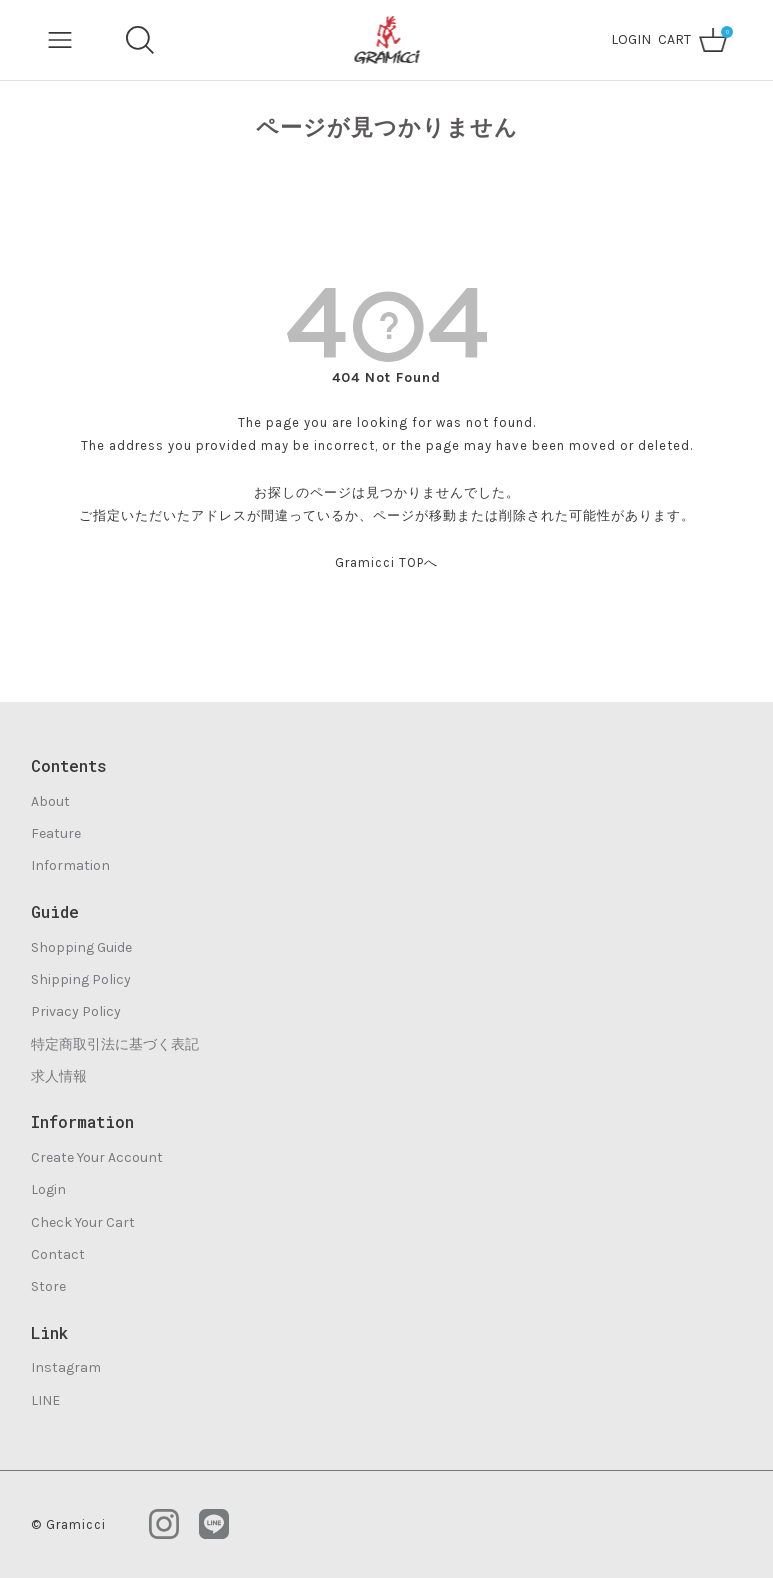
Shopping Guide (81, 947)
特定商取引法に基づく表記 (115, 1044)
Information (70, 865)
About (50, 801)
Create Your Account (97, 1157)
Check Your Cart (83, 1222)
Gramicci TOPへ (386, 562)
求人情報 (59, 1076)
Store (48, 1286)
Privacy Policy (76, 1011)
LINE (45, 1400)
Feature (56, 833)
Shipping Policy (81, 979)
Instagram (66, 1367)
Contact (58, 1254)
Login (48, 1189)
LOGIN (631, 39)
